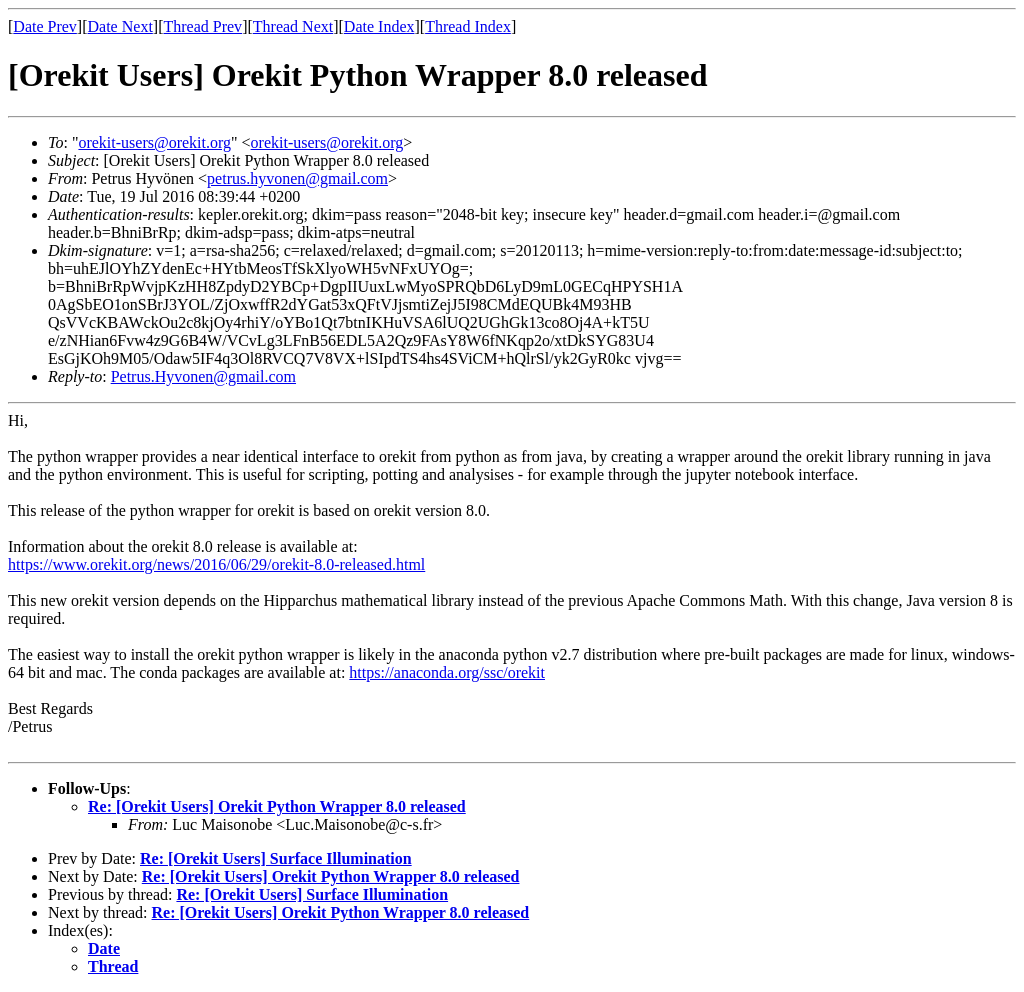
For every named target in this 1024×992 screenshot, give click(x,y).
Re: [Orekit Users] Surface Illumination (276, 858)
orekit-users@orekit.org (154, 142)
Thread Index (468, 26)
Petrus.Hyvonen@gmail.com (203, 376)
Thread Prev (202, 26)
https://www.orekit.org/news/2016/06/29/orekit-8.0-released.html (216, 564)
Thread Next (293, 26)
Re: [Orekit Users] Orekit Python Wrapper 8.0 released (277, 806)
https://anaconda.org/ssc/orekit (447, 672)
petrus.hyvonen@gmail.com (297, 178)
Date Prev (45, 26)
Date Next (120, 26)
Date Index (379, 26)
